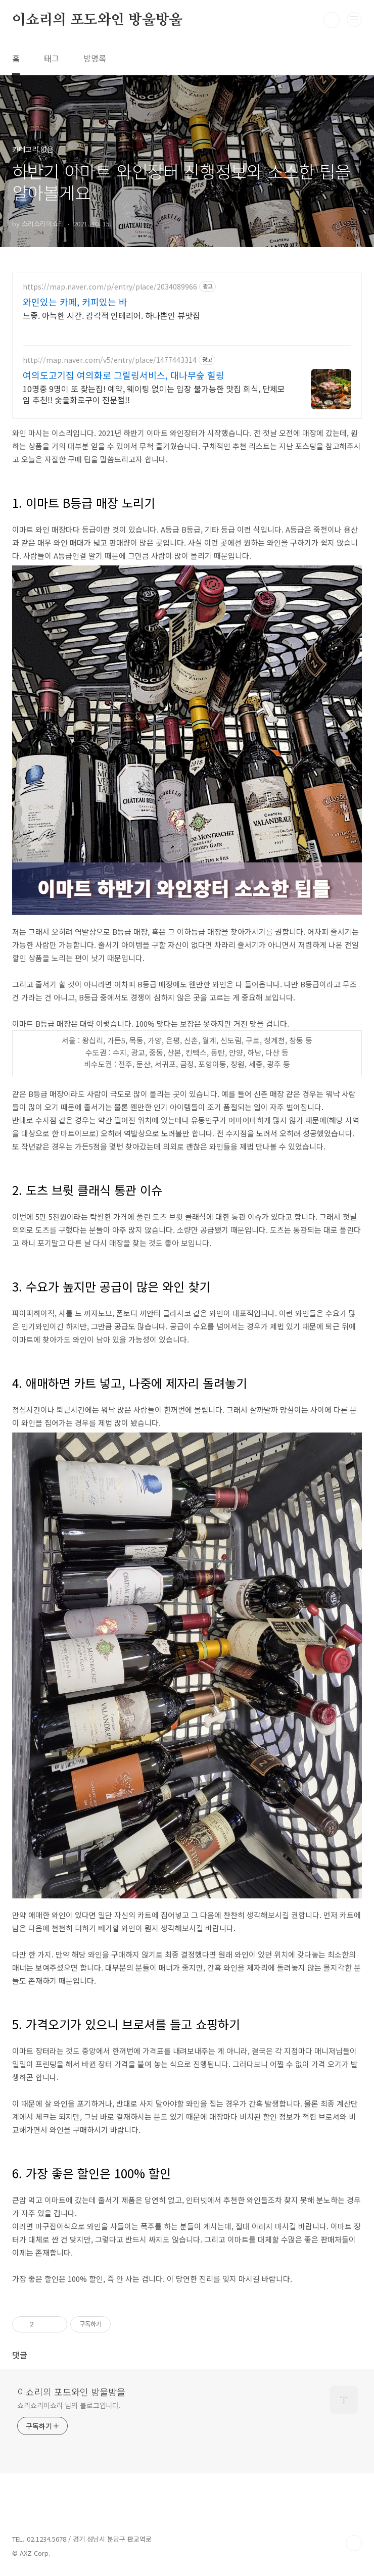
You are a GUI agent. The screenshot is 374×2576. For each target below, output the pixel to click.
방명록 (94, 58)
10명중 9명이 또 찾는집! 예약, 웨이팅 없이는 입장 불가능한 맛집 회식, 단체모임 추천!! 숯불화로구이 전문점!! (154, 394)
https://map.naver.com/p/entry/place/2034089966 (110, 286)
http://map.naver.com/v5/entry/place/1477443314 (110, 360)
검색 (331, 20)
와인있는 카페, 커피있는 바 (75, 302)
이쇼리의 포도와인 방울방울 (97, 20)
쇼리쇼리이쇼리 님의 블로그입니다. (69, 2405)
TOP (354, 2543)
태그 (51, 58)
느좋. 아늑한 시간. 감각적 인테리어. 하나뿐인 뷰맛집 (111, 315)
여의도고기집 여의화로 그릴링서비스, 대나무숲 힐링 (123, 375)
